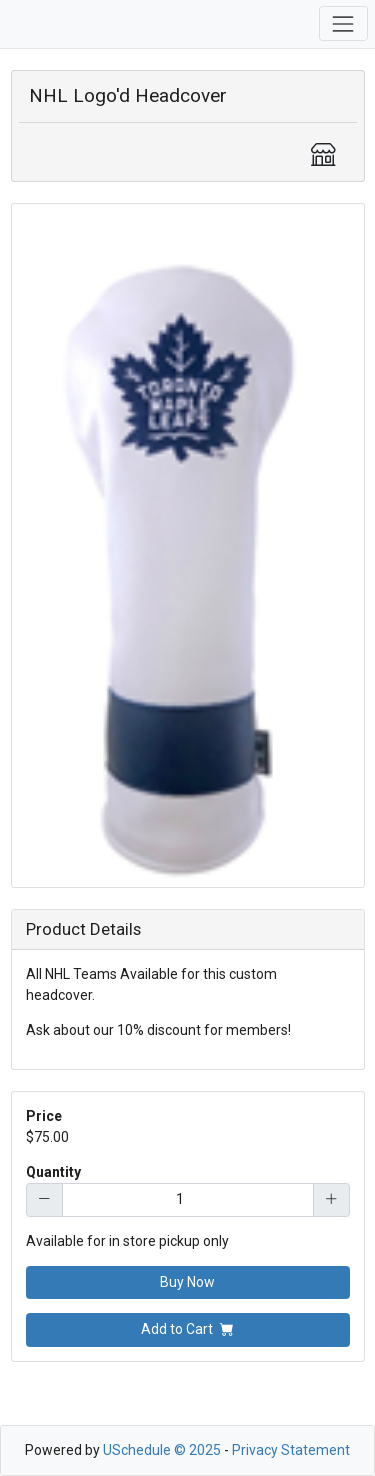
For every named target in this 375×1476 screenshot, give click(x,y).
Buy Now (187, 1282)
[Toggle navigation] (343, 23)
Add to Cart (187, 1329)
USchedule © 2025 (162, 1450)
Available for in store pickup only (127, 1241)
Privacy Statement (291, 1450)
